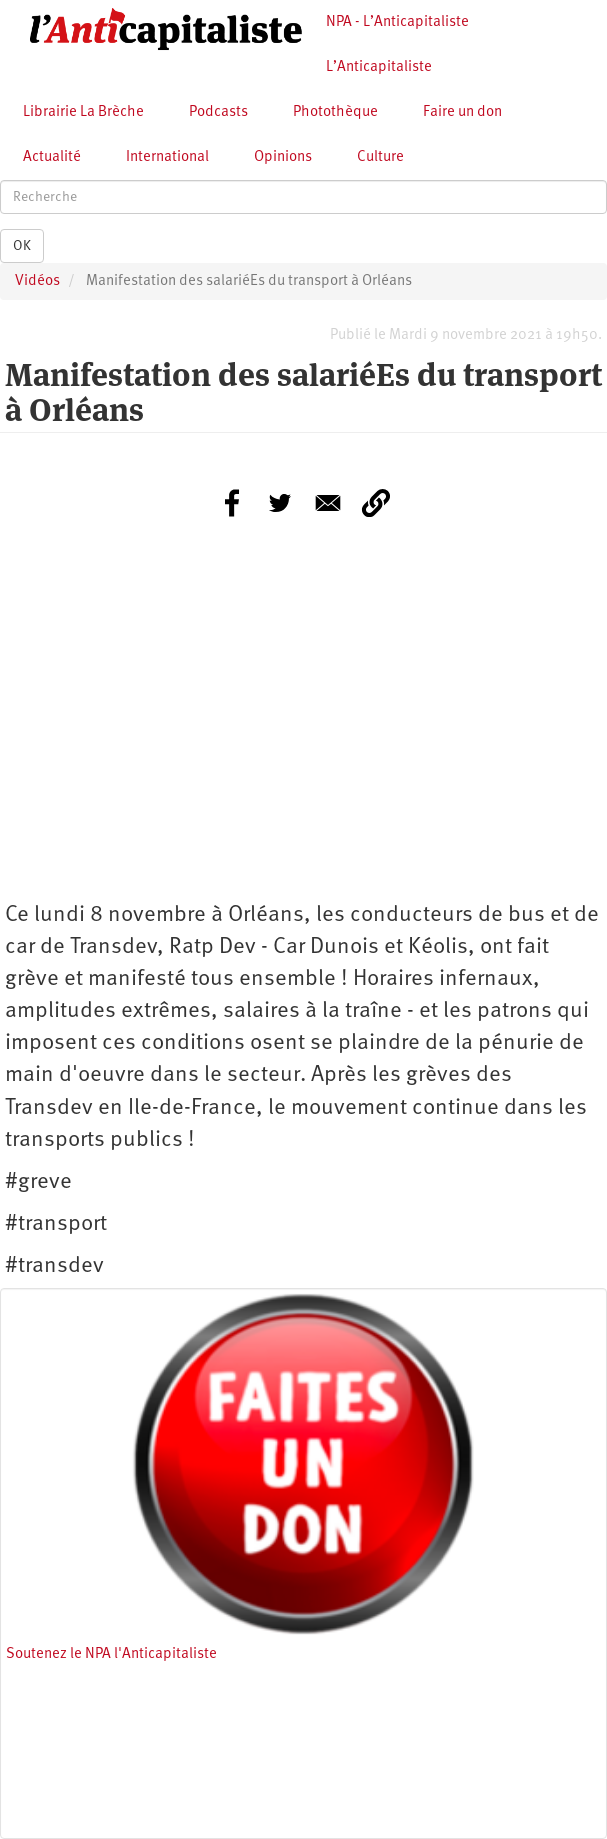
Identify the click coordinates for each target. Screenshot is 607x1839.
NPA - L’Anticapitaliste (397, 22)
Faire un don (462, 112)
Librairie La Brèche (83, 112)
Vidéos (37, 281)
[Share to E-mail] (328, 503)
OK (22, 246)
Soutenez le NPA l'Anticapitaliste (111, 1654)
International (167, 157)
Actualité (52, 157)
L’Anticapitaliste (379, 67)
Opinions (283, 157)
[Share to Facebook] (232, 503)
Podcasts (218, 112)
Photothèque (335, 112)
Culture (380, 157)
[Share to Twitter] (280, 503)
